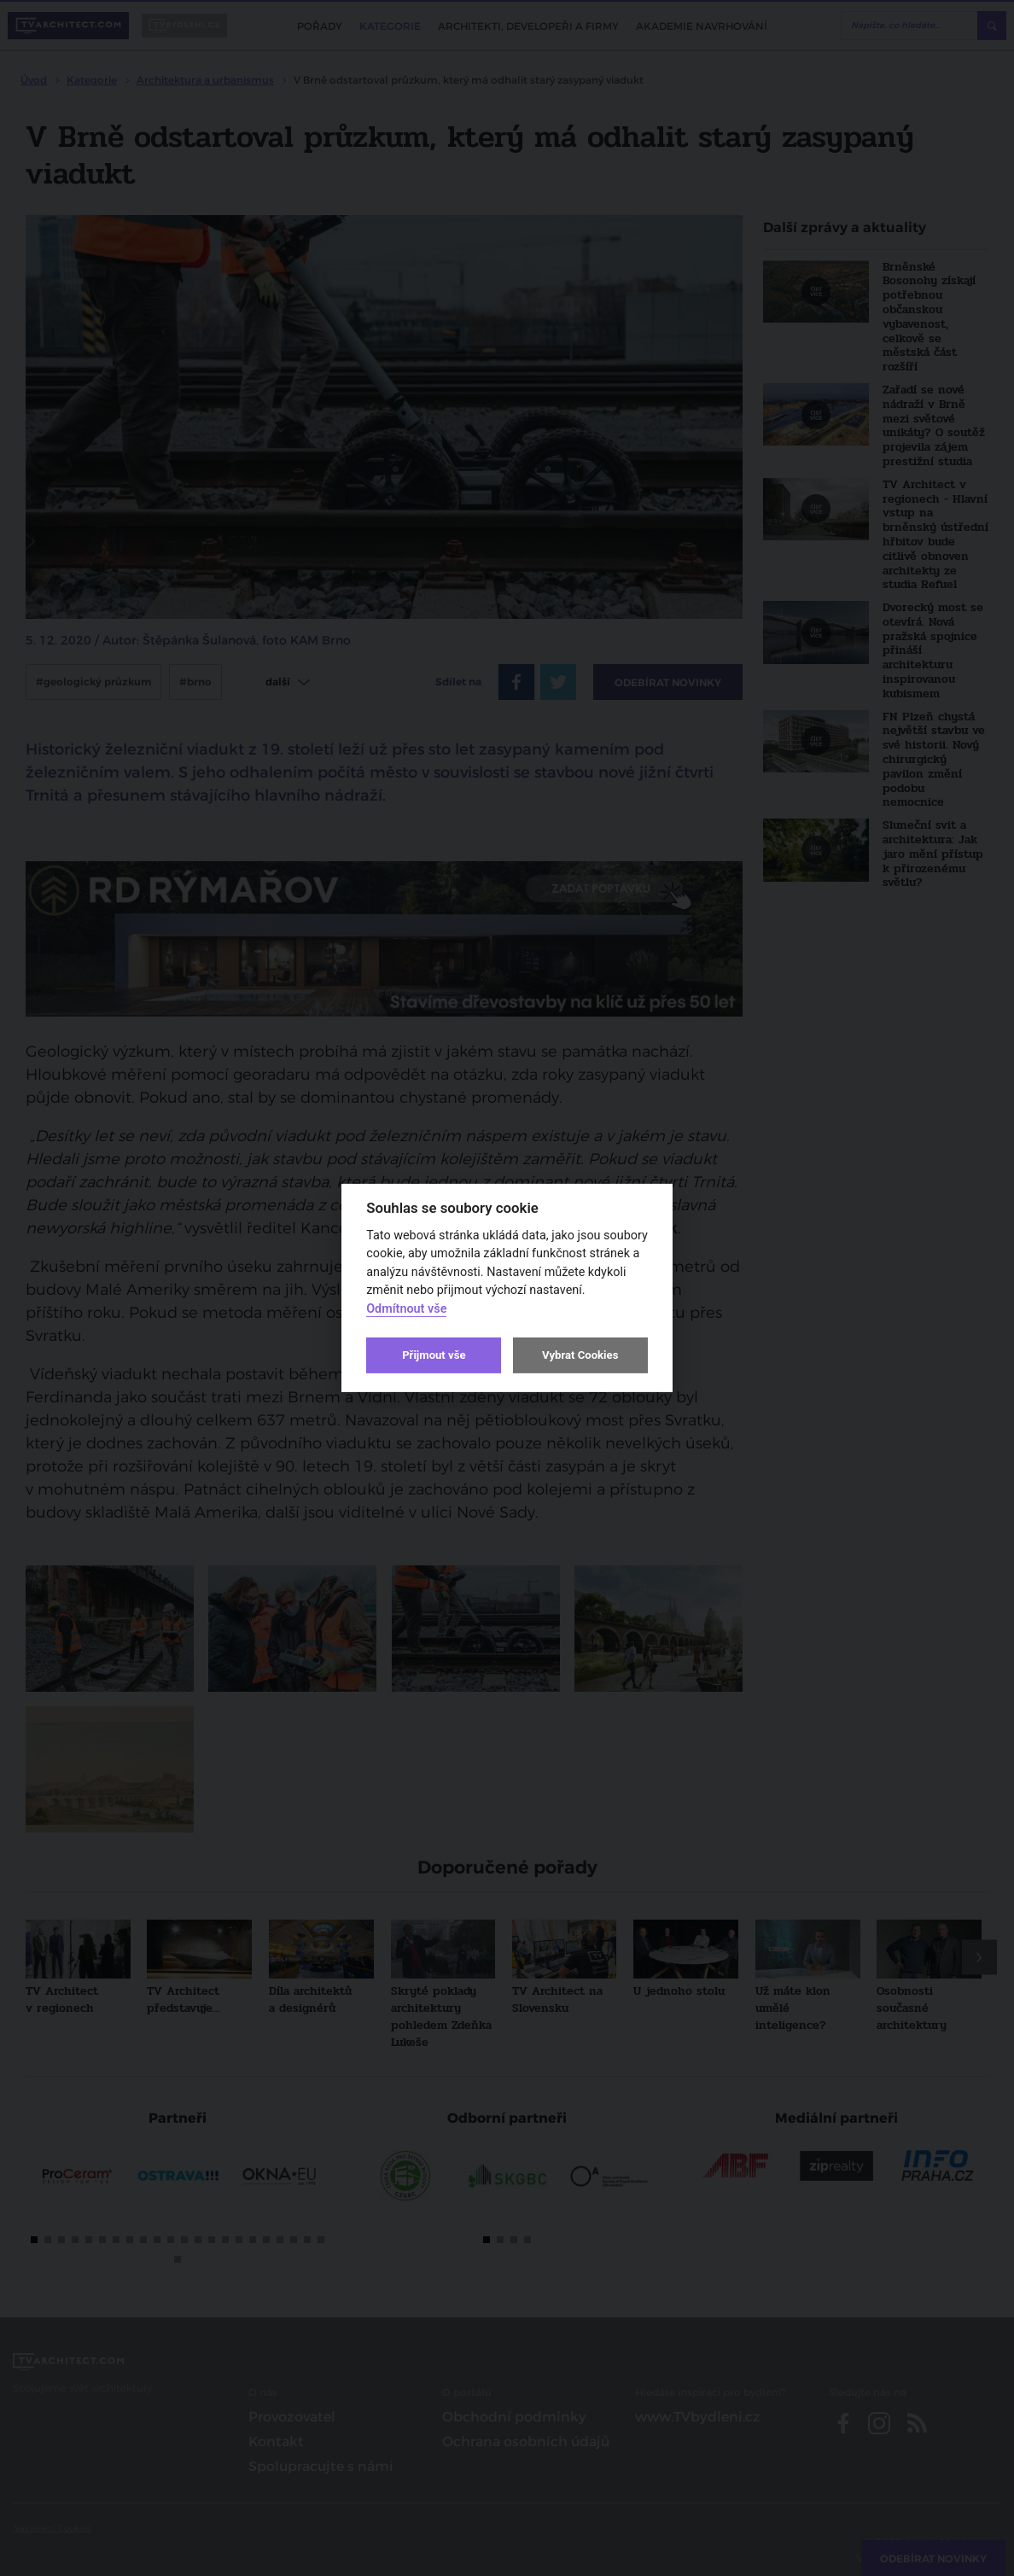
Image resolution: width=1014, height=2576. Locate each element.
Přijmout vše (433, 1355)
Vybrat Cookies (580, 1355)
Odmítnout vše (406, 1309)
